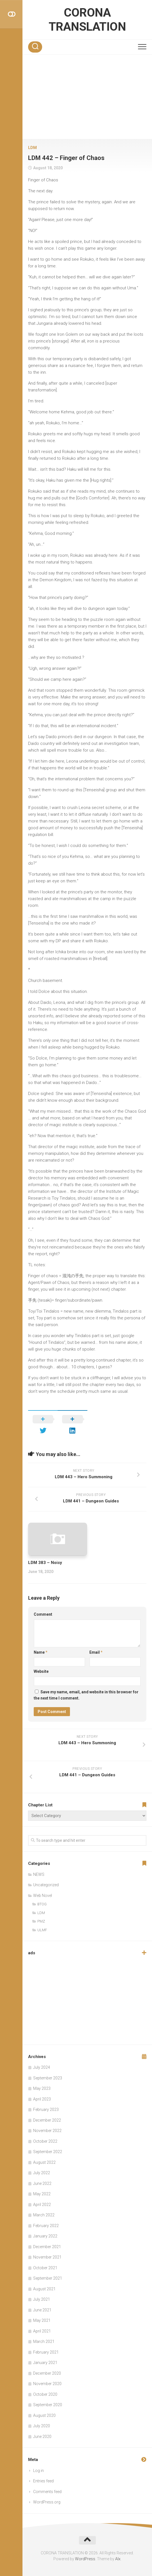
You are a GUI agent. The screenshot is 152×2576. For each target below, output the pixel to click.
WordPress (85, 2559)
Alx (118, 2559)
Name (40, 1652)
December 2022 (47, 2120)
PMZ (41, 1921)
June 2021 (42, 2310)
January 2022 (45, 2236)
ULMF (42, 1930)
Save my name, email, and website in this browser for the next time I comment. (86, 1695)
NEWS (38, 1874)
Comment (43, 1614)
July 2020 (41, 2426)
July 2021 (41, 2299)
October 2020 (45, 2394)
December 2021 (47, 2246)
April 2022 (42, 2204)
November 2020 (47, 2383)
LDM (32, 147)
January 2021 (45, 2362)
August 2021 (44, 2289)
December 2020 (47, 2373)
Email (96, 1652)
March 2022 (44, 2215)
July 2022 (41, 2173)
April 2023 (42, 2099)
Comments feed (47, 2491)
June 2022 (42, 2183)
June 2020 (42, 2436)
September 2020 (47, 2405)
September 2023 (47, 2078)
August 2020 (44, 2415)
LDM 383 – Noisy (45, 1562)
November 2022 (47, 2130)
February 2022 (46, 2225)
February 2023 (46, 2109)
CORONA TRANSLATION (87, 19)
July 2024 (41, 2067)
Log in (38, 2470)
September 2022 (47, 2151)
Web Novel (42, 1895)
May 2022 (42, 2194)
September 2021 (47, 2278)
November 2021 (47, 2257)
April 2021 (42, 2331)
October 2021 (45, 2268)
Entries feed (43, 2481)
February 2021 (46, 2352)
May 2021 (42, 2320)
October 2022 (45, 2141)
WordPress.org (46, 2502)
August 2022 (44, 2162)
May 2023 (42, 2088)
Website (41, 1671)
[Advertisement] (87, 96)
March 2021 (44, 2341)
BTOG (42, 1904)
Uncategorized (46, 1885)
